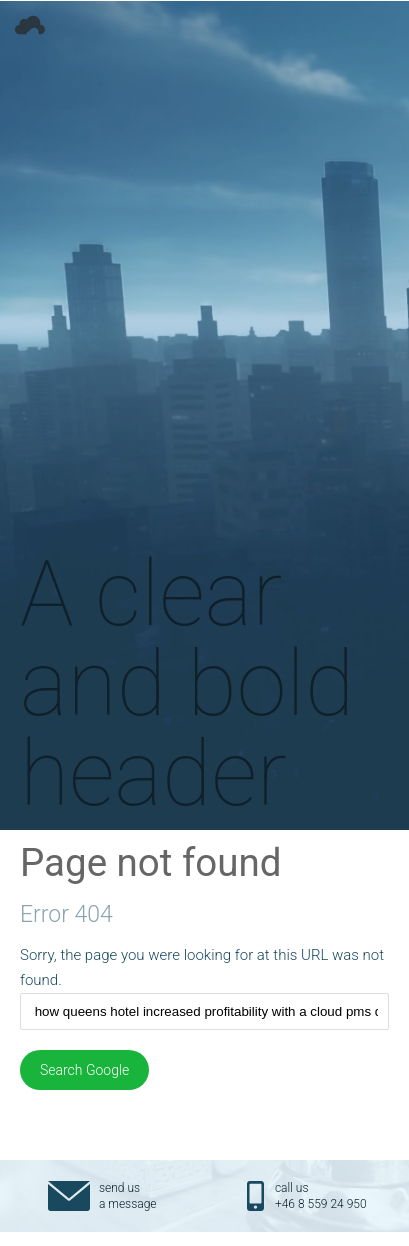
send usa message (128, 1196)
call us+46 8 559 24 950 (321, 1196)
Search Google (84, 1070)
